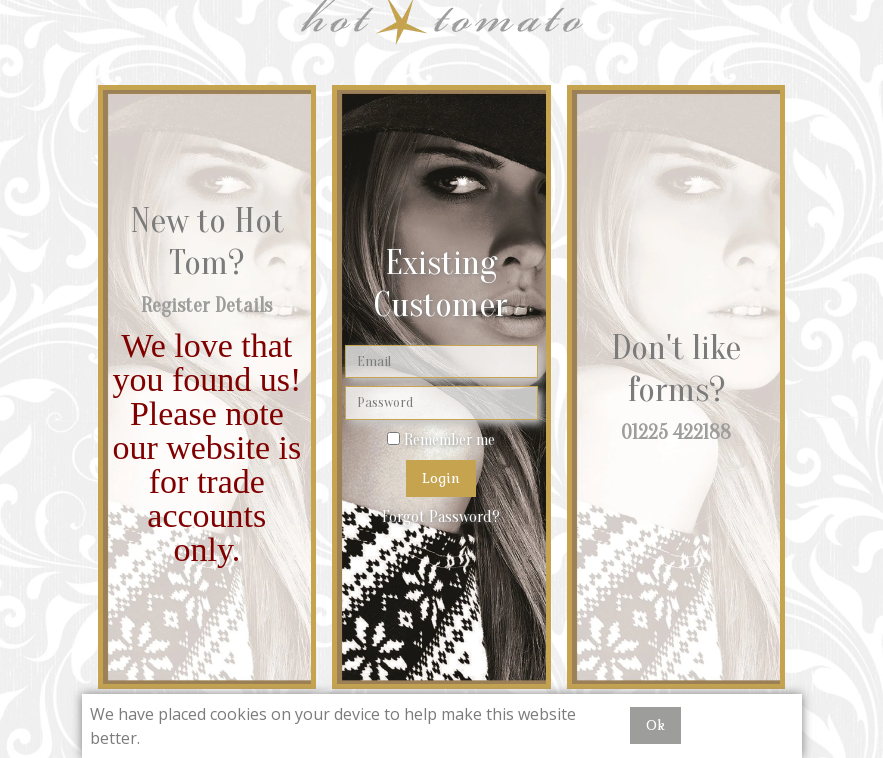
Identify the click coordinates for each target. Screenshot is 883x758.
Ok (655, 726)
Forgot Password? (441, 517)
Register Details (206, 305)
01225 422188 (676, 432)
